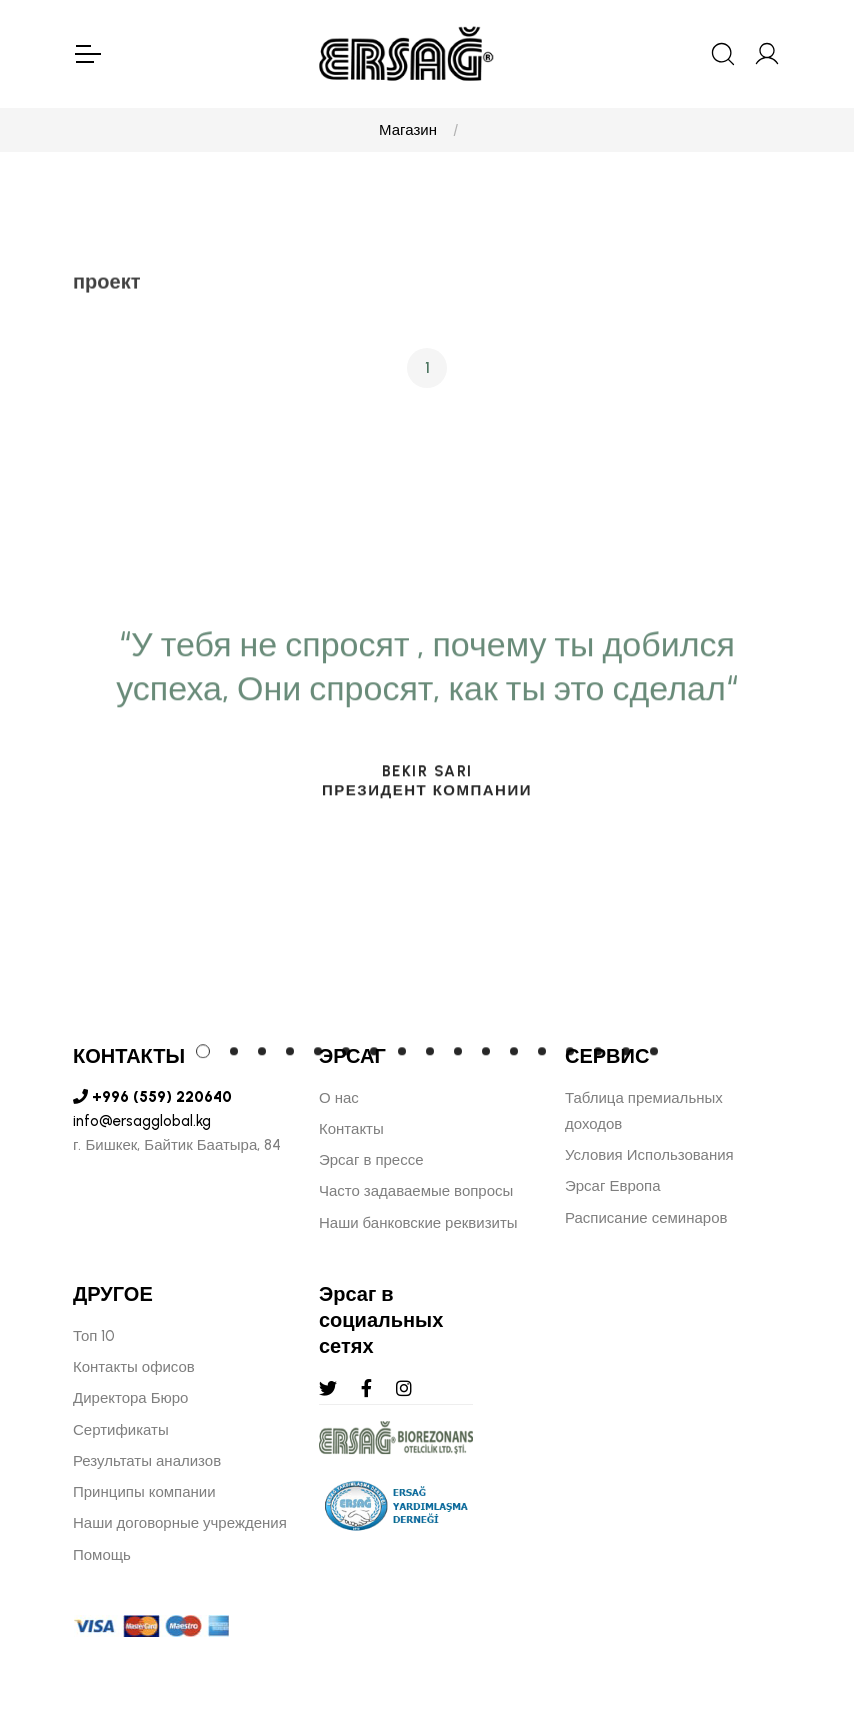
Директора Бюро (130, 1398)
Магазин (408, 130)
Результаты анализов (147, 1461)
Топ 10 (94, 1336)
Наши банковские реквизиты (418, 1223)
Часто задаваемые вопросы (416, 1191)
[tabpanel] (427, 859)
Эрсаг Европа (613, 1186)
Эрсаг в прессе (371, 1160)
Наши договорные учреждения (180, 1523)
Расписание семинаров (646, 1218)
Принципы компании (144, 1492)
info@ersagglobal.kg (142, 1121)
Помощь (102, 1555)
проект (106, 287)
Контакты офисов (134, 1367)
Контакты (351, 1129)
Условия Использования (649, 1155)
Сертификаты (121, 1430)
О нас (339, 1098)
